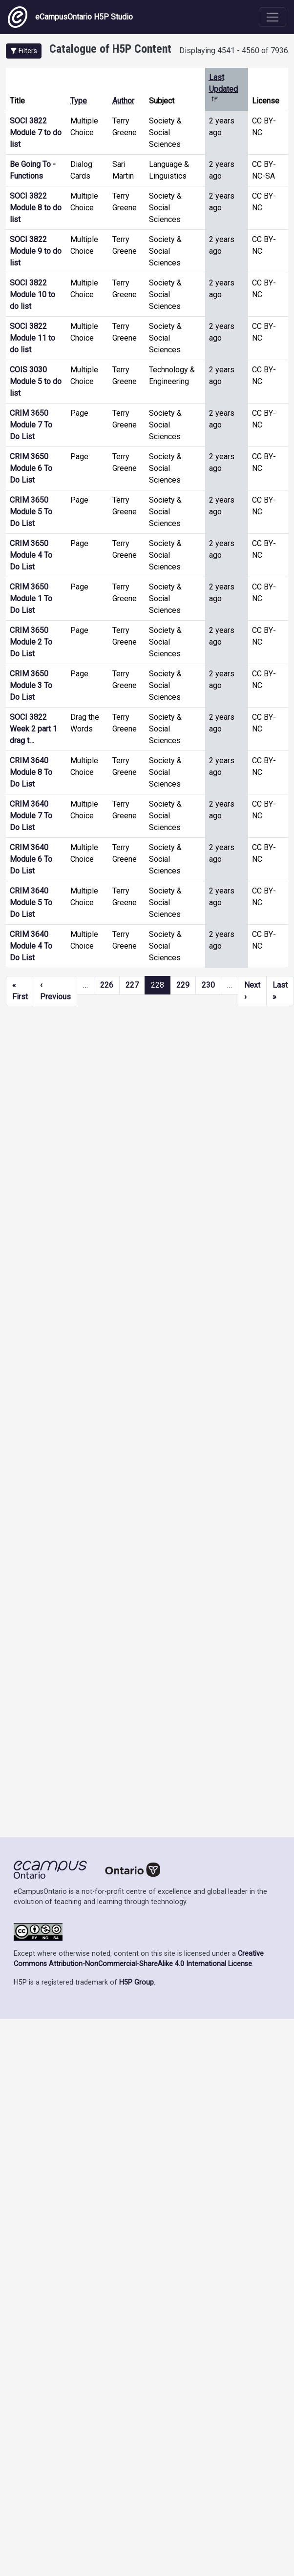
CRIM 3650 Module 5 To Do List (31, 511)
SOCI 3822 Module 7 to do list (36, 132)
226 (106, 985)
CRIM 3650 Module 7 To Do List (31, 424)
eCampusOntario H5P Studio (70, 17)
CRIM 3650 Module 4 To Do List (31, 555)
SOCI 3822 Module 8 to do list (36, 207)
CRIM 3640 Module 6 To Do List (31, 859)
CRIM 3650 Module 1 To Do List (31, 598)
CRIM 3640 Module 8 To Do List (31, 772)
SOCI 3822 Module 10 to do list (32, 294)
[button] (24, 51)
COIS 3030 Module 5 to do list (36, 381)
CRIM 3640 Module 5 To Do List (31, 902)
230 (208, 985)
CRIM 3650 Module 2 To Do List (31, 642)
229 (182, 985)
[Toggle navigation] (272, 17)
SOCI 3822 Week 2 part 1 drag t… (33, 728)
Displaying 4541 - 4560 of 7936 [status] (233, 50)
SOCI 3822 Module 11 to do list (32, 338)
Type (78, 100)
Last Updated (223, 89)
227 (132, 985)
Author (123, 100)
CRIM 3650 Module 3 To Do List (31, 685)
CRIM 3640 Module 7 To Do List (31, 815)
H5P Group (136, 1982)
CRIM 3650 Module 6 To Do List (31, 468)
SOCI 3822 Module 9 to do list (36, 251)
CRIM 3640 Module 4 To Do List (31, 946)
